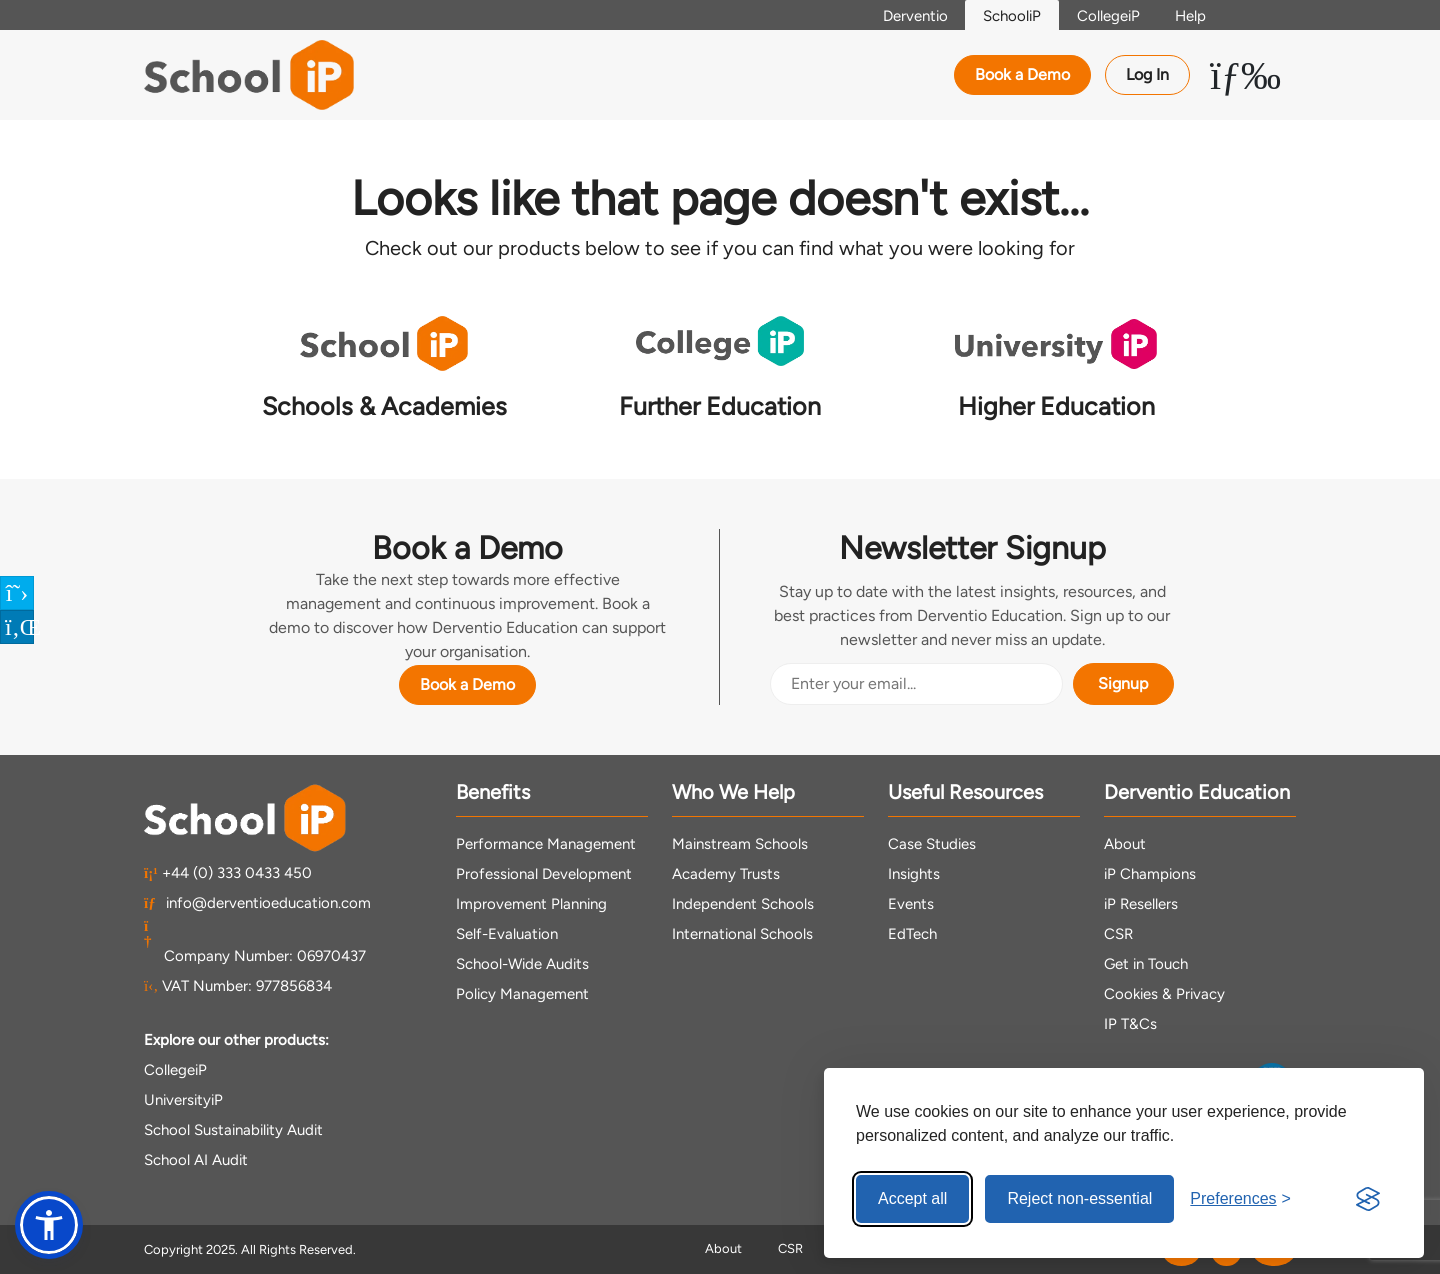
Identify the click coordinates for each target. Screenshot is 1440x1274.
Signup (1123, 682)
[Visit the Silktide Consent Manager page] (1368, 1199)
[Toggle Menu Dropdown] (1245, 75)
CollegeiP (1101, 16)
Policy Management (522, 993)
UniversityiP (183, 1099)
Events (911, 903)
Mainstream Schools (740, 843)
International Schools (742, 933)
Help (1188, 16)
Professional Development (544, 873)
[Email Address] (916, 683)
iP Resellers (1141, 903)
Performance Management (546, 843)
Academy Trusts (726, 873)
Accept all (912, 1198)
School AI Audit (196, 1159)
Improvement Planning (531, 903)
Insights (914, 873)
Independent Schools (743, 903)
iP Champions (1150, 873)
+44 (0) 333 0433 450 (228, 872)
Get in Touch (1146, 963)
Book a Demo (1022, 74)
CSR (1118, 933)
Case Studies (932, 843)
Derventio (899, 16)
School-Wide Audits (522, 963)
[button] (49, 1225)
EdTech (912, 933)
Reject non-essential (1079, 1198)
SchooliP (1001, 16)
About (1125, 843)
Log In (1147, 74)
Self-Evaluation (507, 933)
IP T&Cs (1130, 1023)
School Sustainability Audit (233, 1129)
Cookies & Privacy (1164, 993)
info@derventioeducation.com (257, 902)
